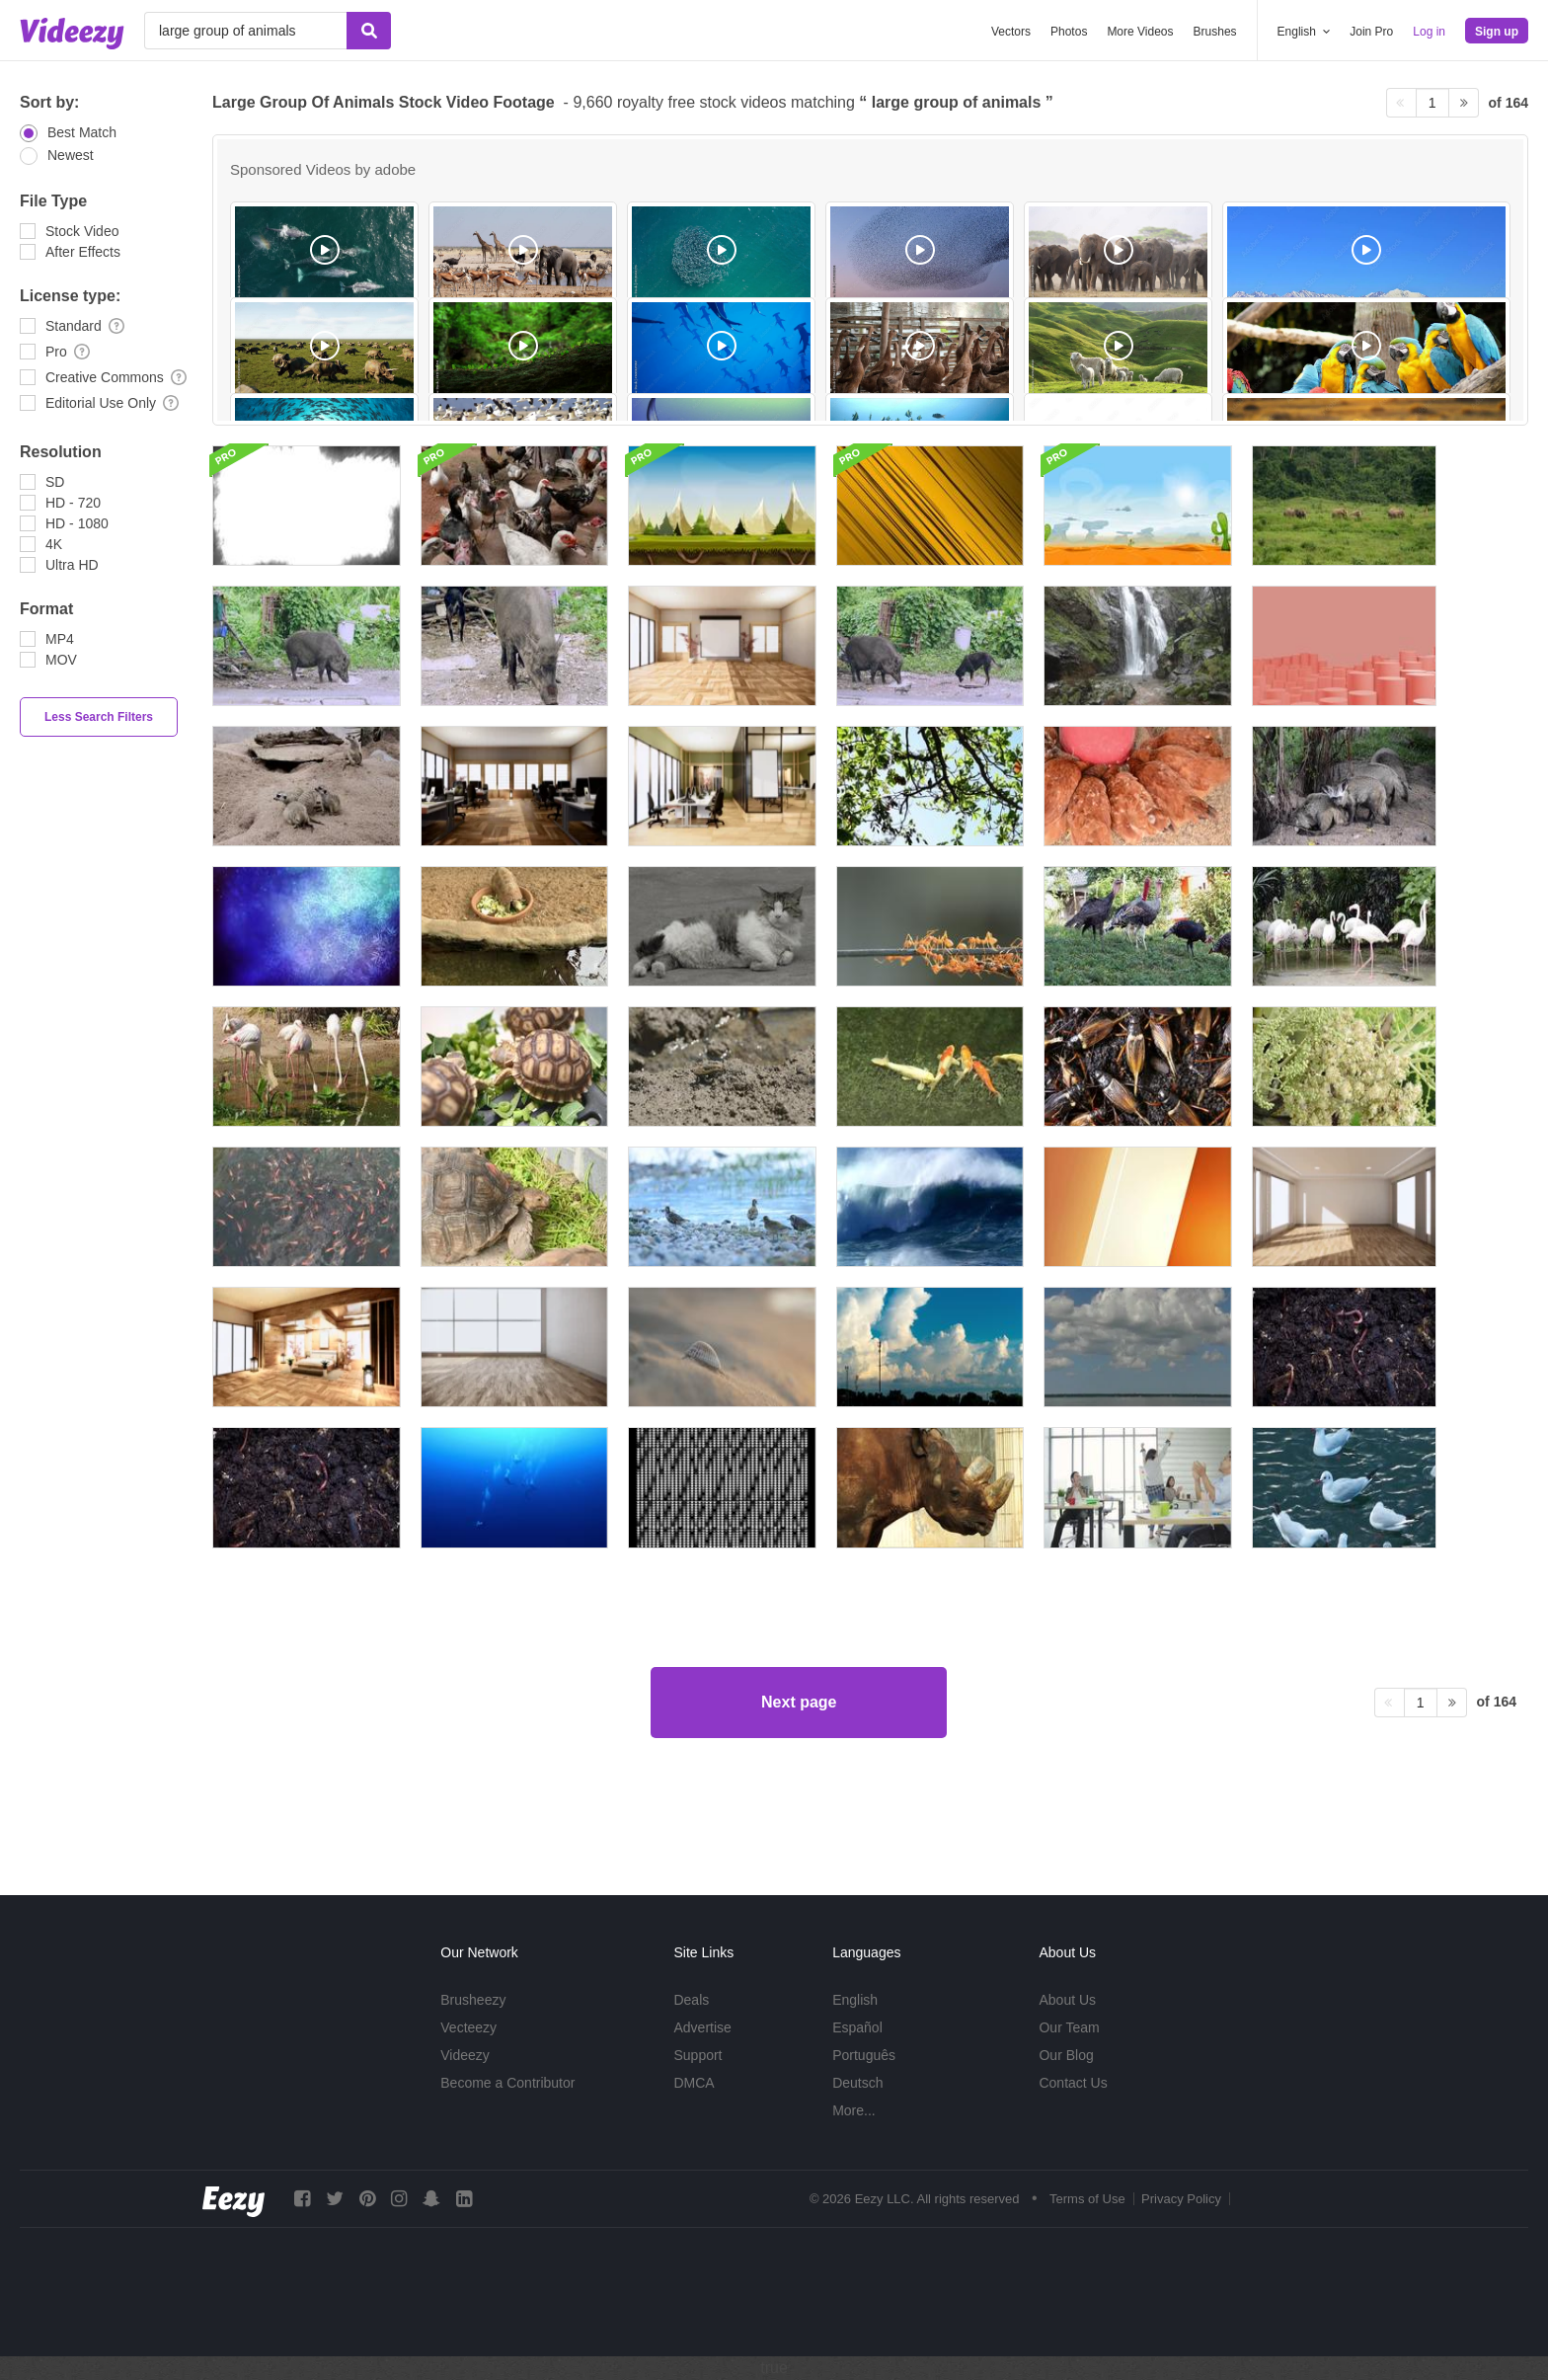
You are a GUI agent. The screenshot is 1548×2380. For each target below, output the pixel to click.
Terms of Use (1087, 2198)
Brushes (1215, 32)
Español (857, 2027)
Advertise (702, 2027)
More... (854, 2110)
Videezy (465, 2055)
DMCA (693, 2083)
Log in (1429, 32)
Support (697, 2055)
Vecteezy (468, 2027)
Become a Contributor (507, 2083)
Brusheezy (472, 2000)
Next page (798, 1780)
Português (863, 2055)
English (855, 2000)
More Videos (1140, 32)
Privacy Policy (1181, 2198)
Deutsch (857, 2083)
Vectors (1011, 32)
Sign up (1496, 32)
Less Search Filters (98, 717)
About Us (1067, 2000)
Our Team (1069, 2027)
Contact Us (1073, 2083)
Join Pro (1371, 32)
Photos (1068, 32)
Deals (691, 2000)
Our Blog (1066, 2055)
